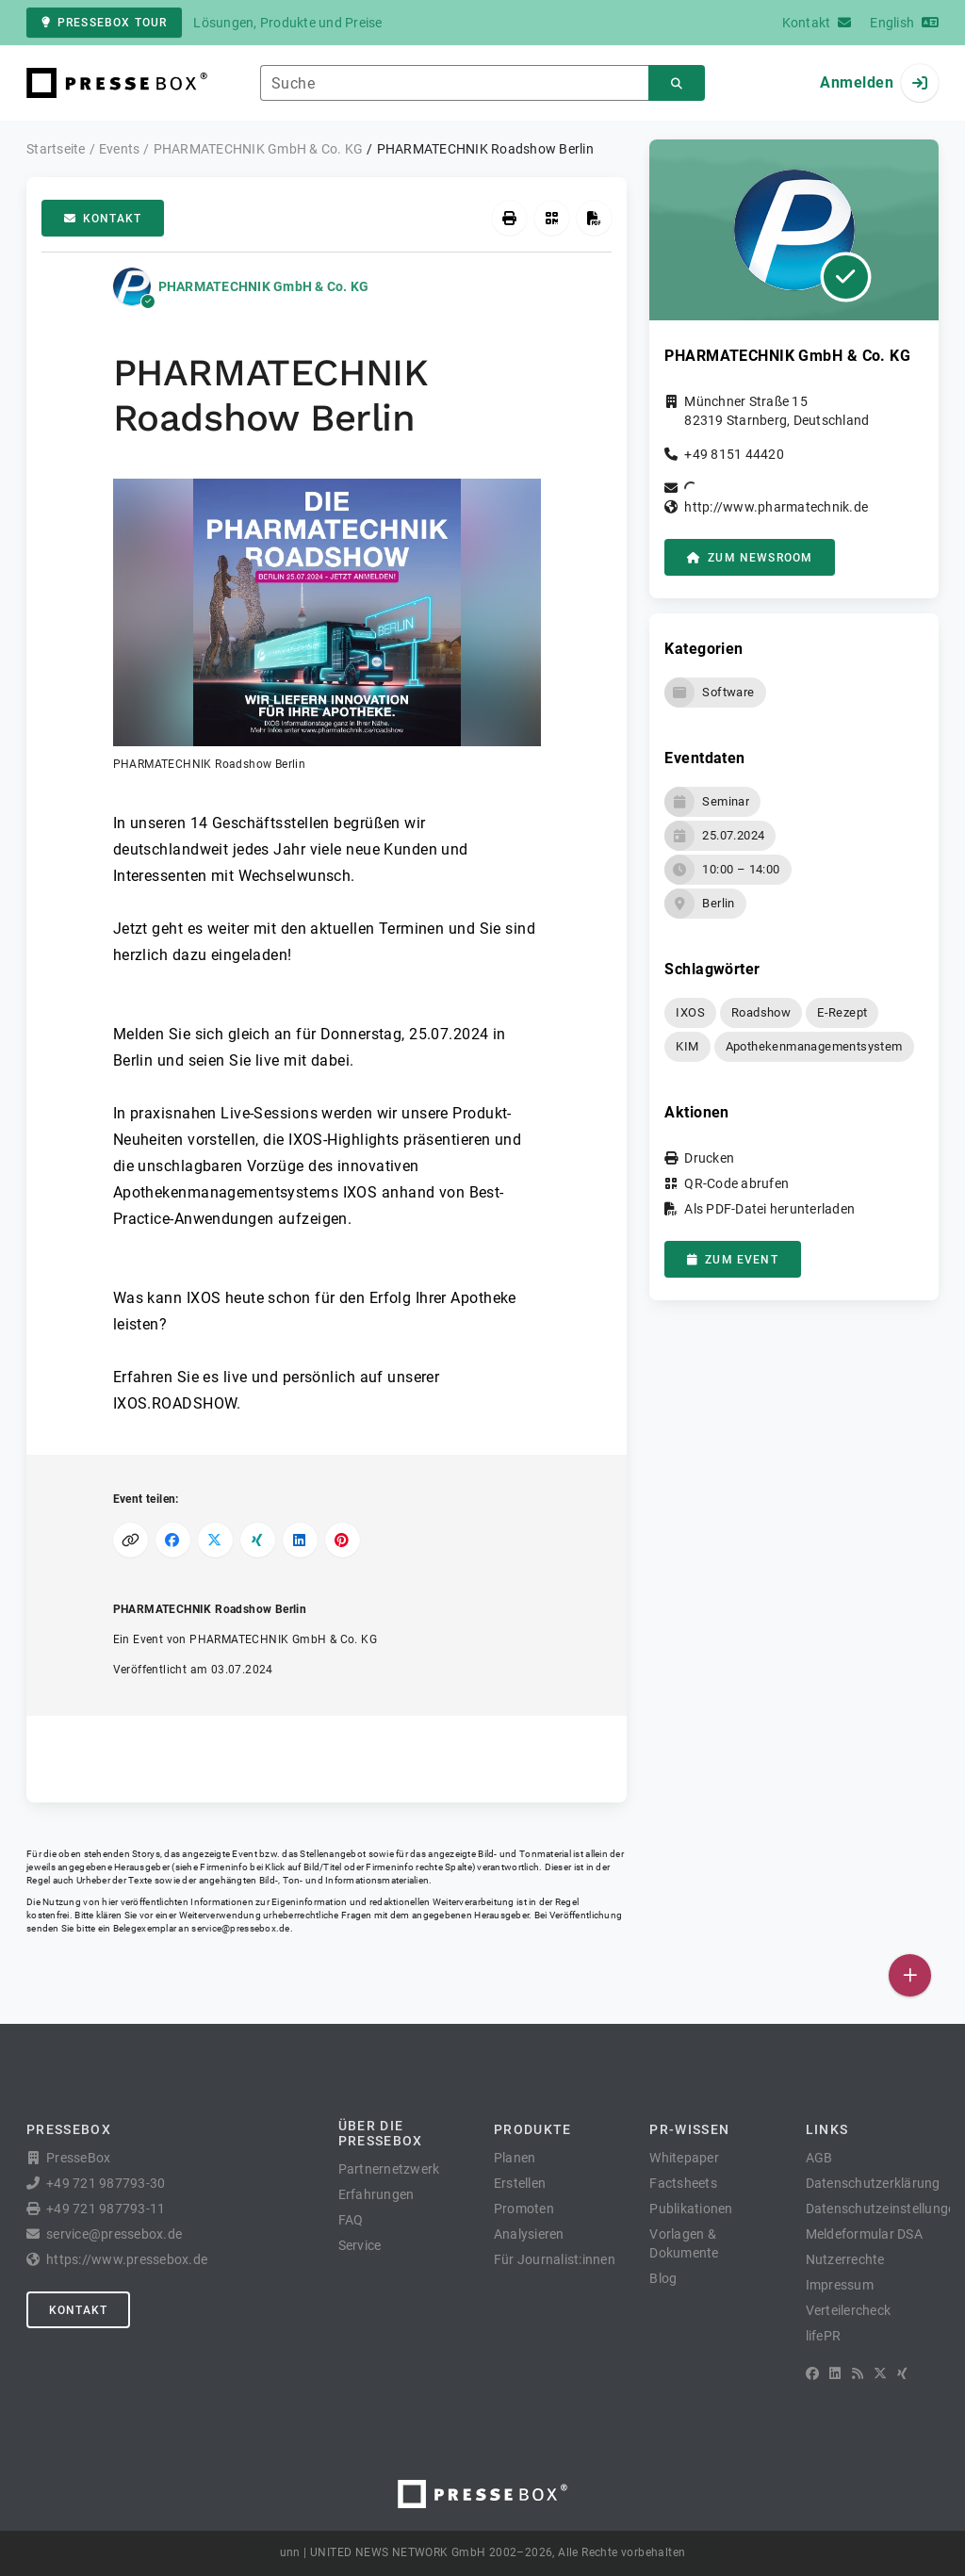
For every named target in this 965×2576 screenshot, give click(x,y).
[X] (880, 2373)
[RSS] (857, 2373)
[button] (327, 626)
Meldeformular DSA (864, 2234)
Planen (515, 2157)
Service (360, 2245)
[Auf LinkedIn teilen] (300, 1540)
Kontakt (102, 218)
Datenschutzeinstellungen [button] (884, 2208)
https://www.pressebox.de (126, 2259)
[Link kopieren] (130, 1540)
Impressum (840, 2284)
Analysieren (529, 2234)
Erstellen (520, 2183)
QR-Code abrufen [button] (736, 1183)
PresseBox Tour (104, 22)
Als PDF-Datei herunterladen (769, 1208)
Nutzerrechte (845, 2259)
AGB (819, 2157)
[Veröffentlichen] (910, 1975)
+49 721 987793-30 (105, 2183)
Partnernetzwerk (389, 2169)
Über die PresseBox (380, 2133)
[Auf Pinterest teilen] (342, 1540)
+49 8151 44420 (734, 454)
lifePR (824, 2335)
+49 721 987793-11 (105, 2208)
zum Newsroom (749, 557)
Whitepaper (684, 2157)
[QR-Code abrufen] (551, 218)
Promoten (524, 2208)
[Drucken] (509, 218)
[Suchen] (676, 83)
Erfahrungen (376, 2194)
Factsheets (683, 2183)
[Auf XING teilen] (257, 1540)
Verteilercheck (848, 2310)
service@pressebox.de (240, 1928)
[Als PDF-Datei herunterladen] (594, 218)
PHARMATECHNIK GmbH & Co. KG (263, 286)
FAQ (351, 2219)
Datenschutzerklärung (873, 2183)
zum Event (732, 1259)
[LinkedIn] (835, 2373)
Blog (663, 2278)
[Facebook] (812, 2373)
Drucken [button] (709, 1158)
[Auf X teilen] (215, 1540)
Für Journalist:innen (554, 2259)
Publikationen (690, 2208)
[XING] (902, 2373)
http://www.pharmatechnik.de (776, 506)
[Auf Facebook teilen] (172, 1540)
